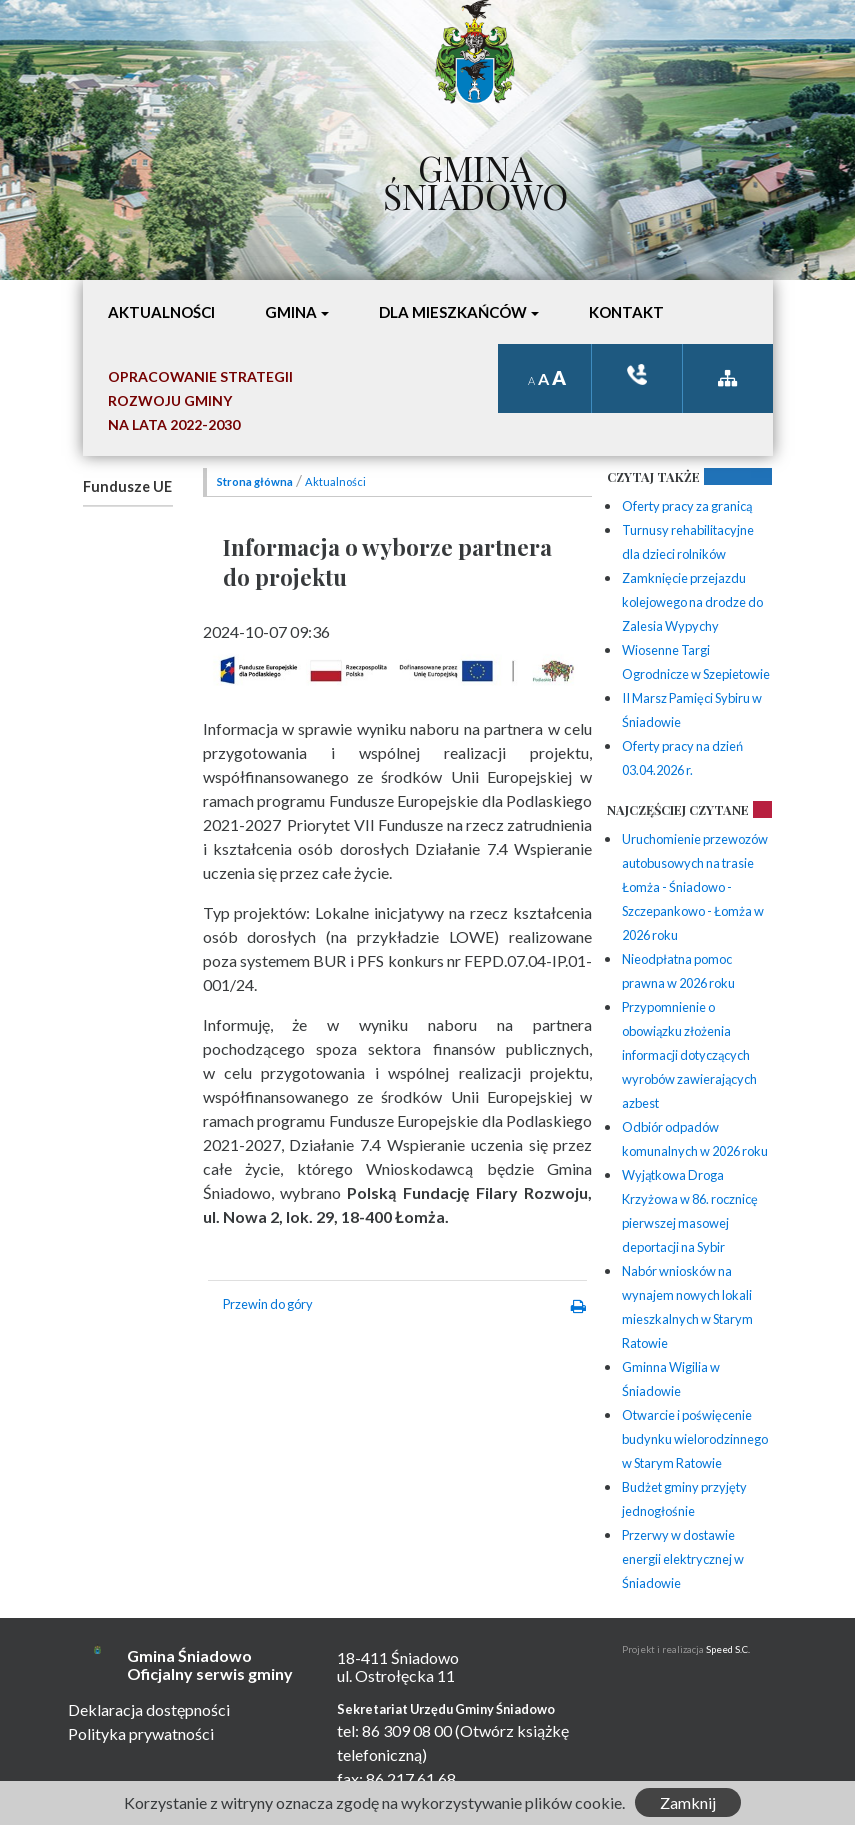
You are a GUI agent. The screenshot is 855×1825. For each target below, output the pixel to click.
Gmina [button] (291, 312)
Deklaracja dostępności (149, 1709)
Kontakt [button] (626, 312)
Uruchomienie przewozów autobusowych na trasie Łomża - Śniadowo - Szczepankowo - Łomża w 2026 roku (695, 887)
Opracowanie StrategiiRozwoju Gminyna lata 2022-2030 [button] (200, 400)
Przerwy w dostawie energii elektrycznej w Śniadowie (683, 1559)
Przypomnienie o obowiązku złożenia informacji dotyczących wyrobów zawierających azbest (689, 1055)
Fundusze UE (127, 486)
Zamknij (688, 1802)
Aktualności (335, 481)
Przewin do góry (268, 1304)
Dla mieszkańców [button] (453, 312)
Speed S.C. (728, 1649)
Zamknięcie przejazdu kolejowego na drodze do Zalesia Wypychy (692, 602)
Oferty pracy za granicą (687, 506)
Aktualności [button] (161, 312)
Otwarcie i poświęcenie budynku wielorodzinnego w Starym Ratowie (695, 1439)
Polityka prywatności (141, 1733)
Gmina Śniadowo (475, 177)
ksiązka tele (637, 374)
